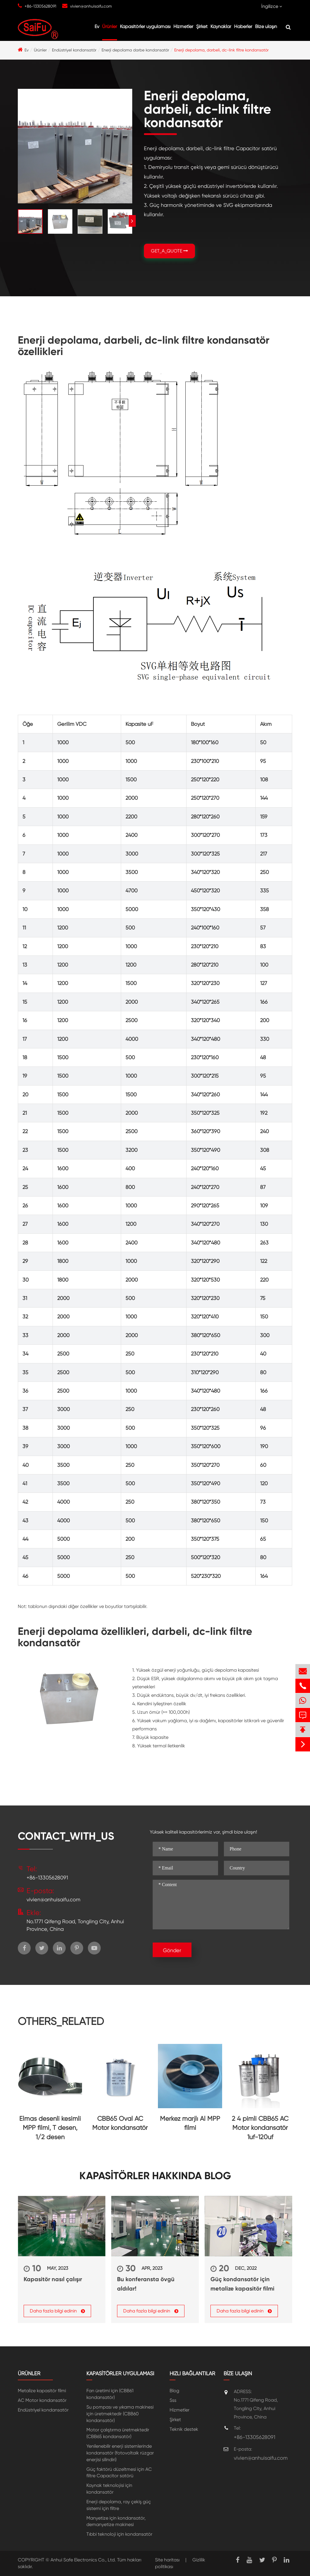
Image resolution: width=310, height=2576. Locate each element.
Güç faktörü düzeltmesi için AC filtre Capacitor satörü (119, 2472)
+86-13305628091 (40, 6)
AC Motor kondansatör (42, 2400)
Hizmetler (183, 26)
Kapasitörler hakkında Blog (155, 2176)
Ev (97, 26)
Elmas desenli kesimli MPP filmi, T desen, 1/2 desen (50, 2128)
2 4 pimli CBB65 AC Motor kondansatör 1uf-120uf (260, 2128)
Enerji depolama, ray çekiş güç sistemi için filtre (118, 2505)
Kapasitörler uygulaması (145, 26)
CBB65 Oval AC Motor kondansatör (120, 2123)
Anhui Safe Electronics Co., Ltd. (83, 2560)
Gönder (172, 1950)
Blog (174, 2390)
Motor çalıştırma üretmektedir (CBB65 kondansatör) (117, 2433)
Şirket (202, 26)
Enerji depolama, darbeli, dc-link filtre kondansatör (221, 50)
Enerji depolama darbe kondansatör (135, 50)
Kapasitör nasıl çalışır (53, 2279)
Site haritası (167, 2560)
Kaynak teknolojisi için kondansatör (109, 2488)
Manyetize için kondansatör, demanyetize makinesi (116, 2521)
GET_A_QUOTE (169, 251)
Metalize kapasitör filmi (42, 2390)
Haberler (243, 26)
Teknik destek (184, 2429)
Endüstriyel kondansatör (74, 50)
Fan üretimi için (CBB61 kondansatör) (109, 2394)
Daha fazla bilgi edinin (57, 2311)
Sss (173, 2400)
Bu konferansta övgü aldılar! (146, 2284)
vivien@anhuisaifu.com (91, 6)
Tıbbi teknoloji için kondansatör (119, 2534)
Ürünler (109, 26)
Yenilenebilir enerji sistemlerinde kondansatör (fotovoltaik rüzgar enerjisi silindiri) (120, 2452)
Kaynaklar (220, 26)
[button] (132, 221)
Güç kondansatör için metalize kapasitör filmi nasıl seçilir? (242, 2284)
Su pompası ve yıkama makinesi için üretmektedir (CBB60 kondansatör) (120, 2413)
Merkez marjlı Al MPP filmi (190, 2123)
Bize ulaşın (266, 26)
